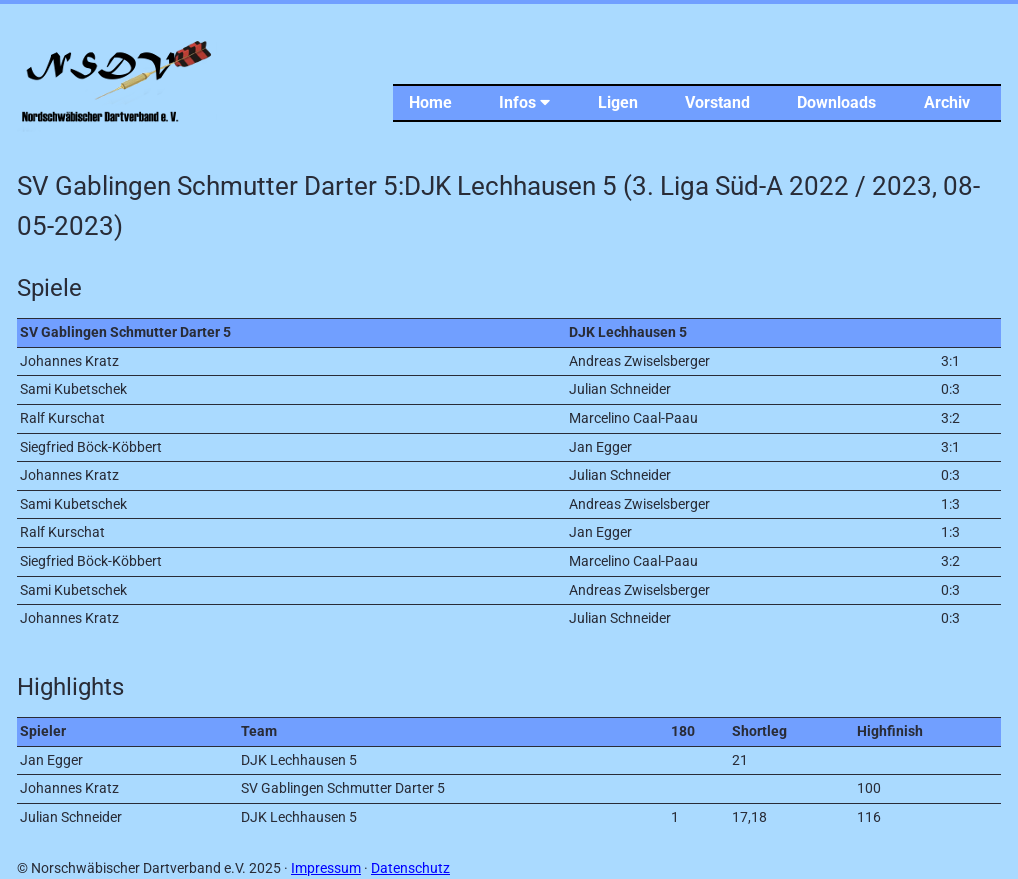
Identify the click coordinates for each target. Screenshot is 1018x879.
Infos (524, 102)
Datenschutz (410, 868)
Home (430, 102)
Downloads (836, 102)
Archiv (947, 102)
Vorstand (717, 102)
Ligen (618, 102)
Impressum (326, 868)
